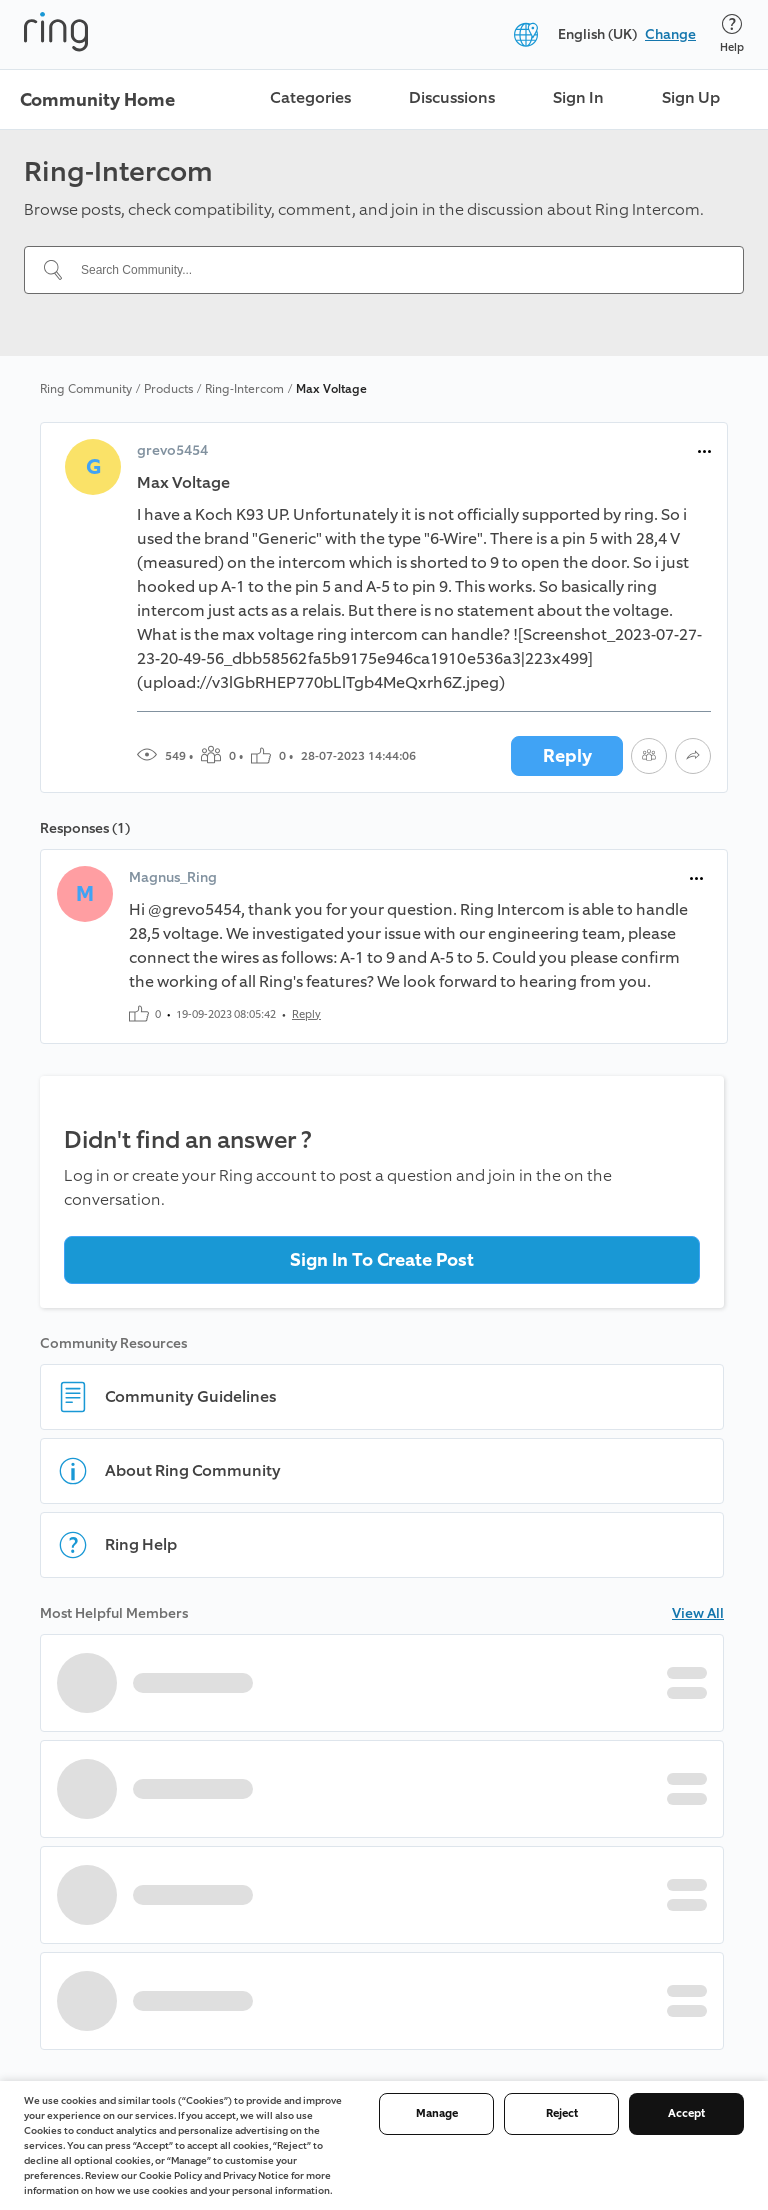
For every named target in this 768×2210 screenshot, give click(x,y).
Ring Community (86, 389)
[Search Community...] (396, 270)
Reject (562, 2113)
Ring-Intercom (244, 389)
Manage (437, 2113)
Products (168, 389)
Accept (686, 2113)
